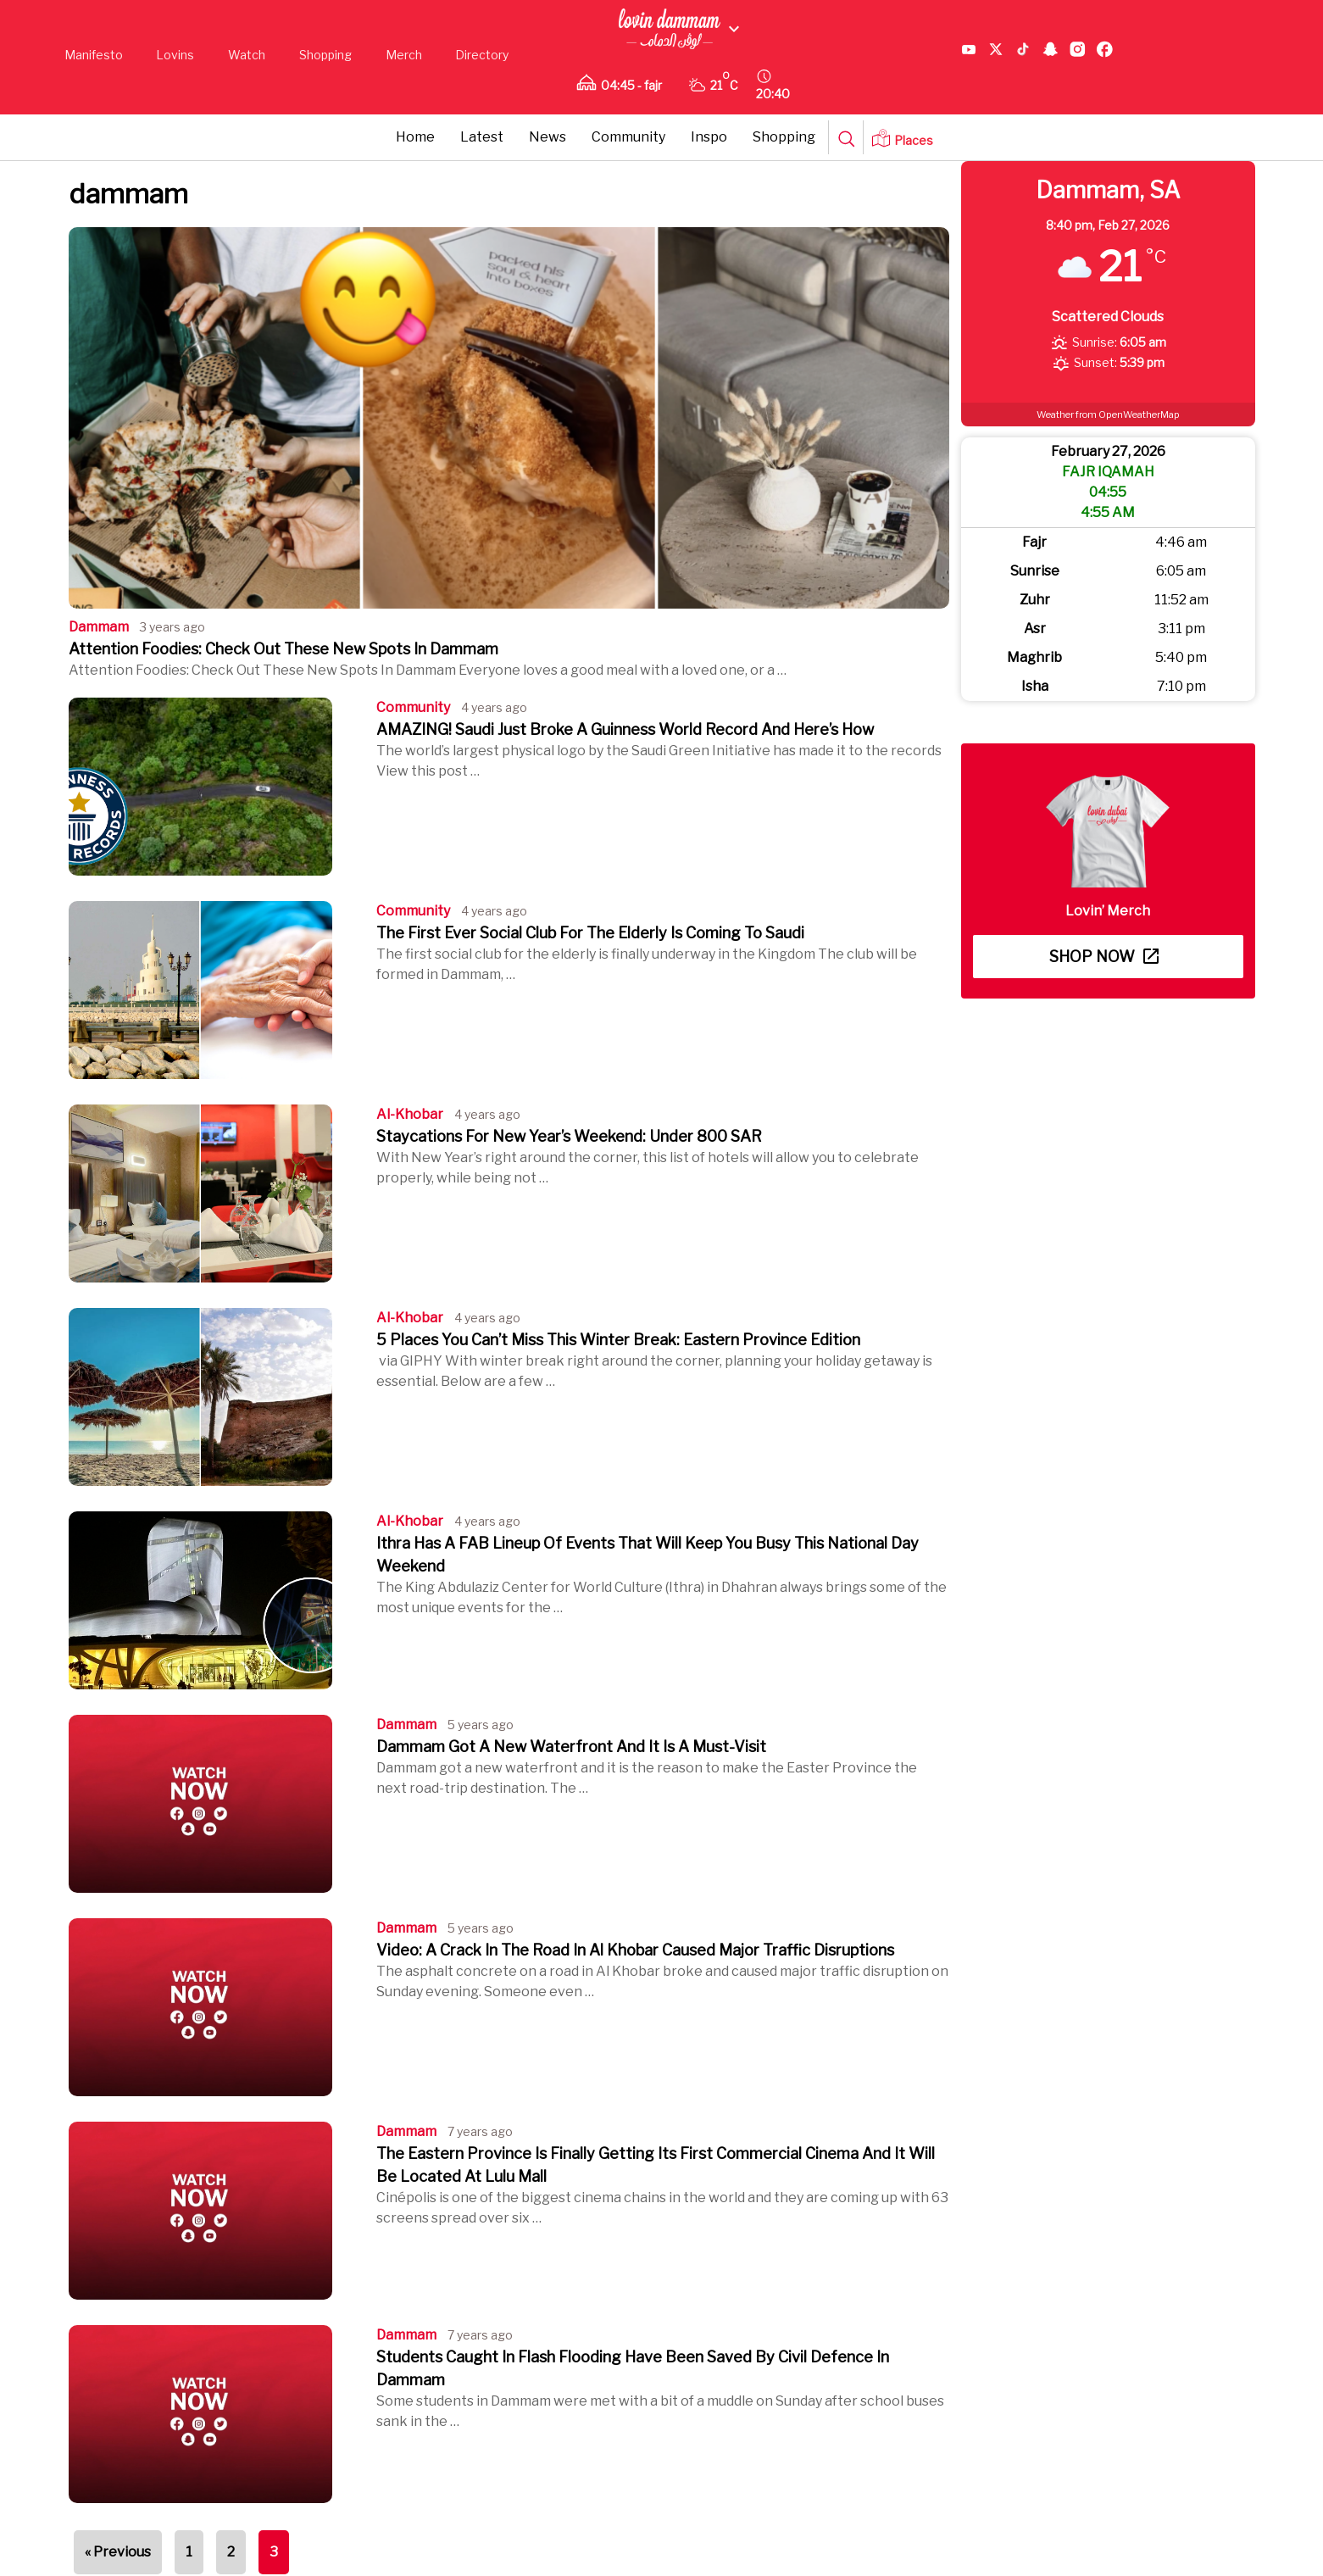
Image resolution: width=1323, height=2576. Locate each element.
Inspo (709, 137)
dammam (99, 627)
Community (628, 137)
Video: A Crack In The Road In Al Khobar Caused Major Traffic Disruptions (635, 1950)
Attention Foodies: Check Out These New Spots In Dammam (283, 649)
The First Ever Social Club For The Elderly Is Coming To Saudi (590, 933)
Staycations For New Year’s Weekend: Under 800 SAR (569, 1136)
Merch (404, 54)
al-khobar (409, 1114)
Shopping (325, 54)
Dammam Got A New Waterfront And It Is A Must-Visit (571, 1746)
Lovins (175, 54)
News (547, 137)
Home (415, 137)
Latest (481, 137)
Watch (246, 54)
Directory (482, 54)
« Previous (118, 2552)
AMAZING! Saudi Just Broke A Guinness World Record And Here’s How (625, 729)
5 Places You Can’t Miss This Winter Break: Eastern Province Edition (618, 1340)
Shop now (1104, 956)
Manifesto (93, 54)
